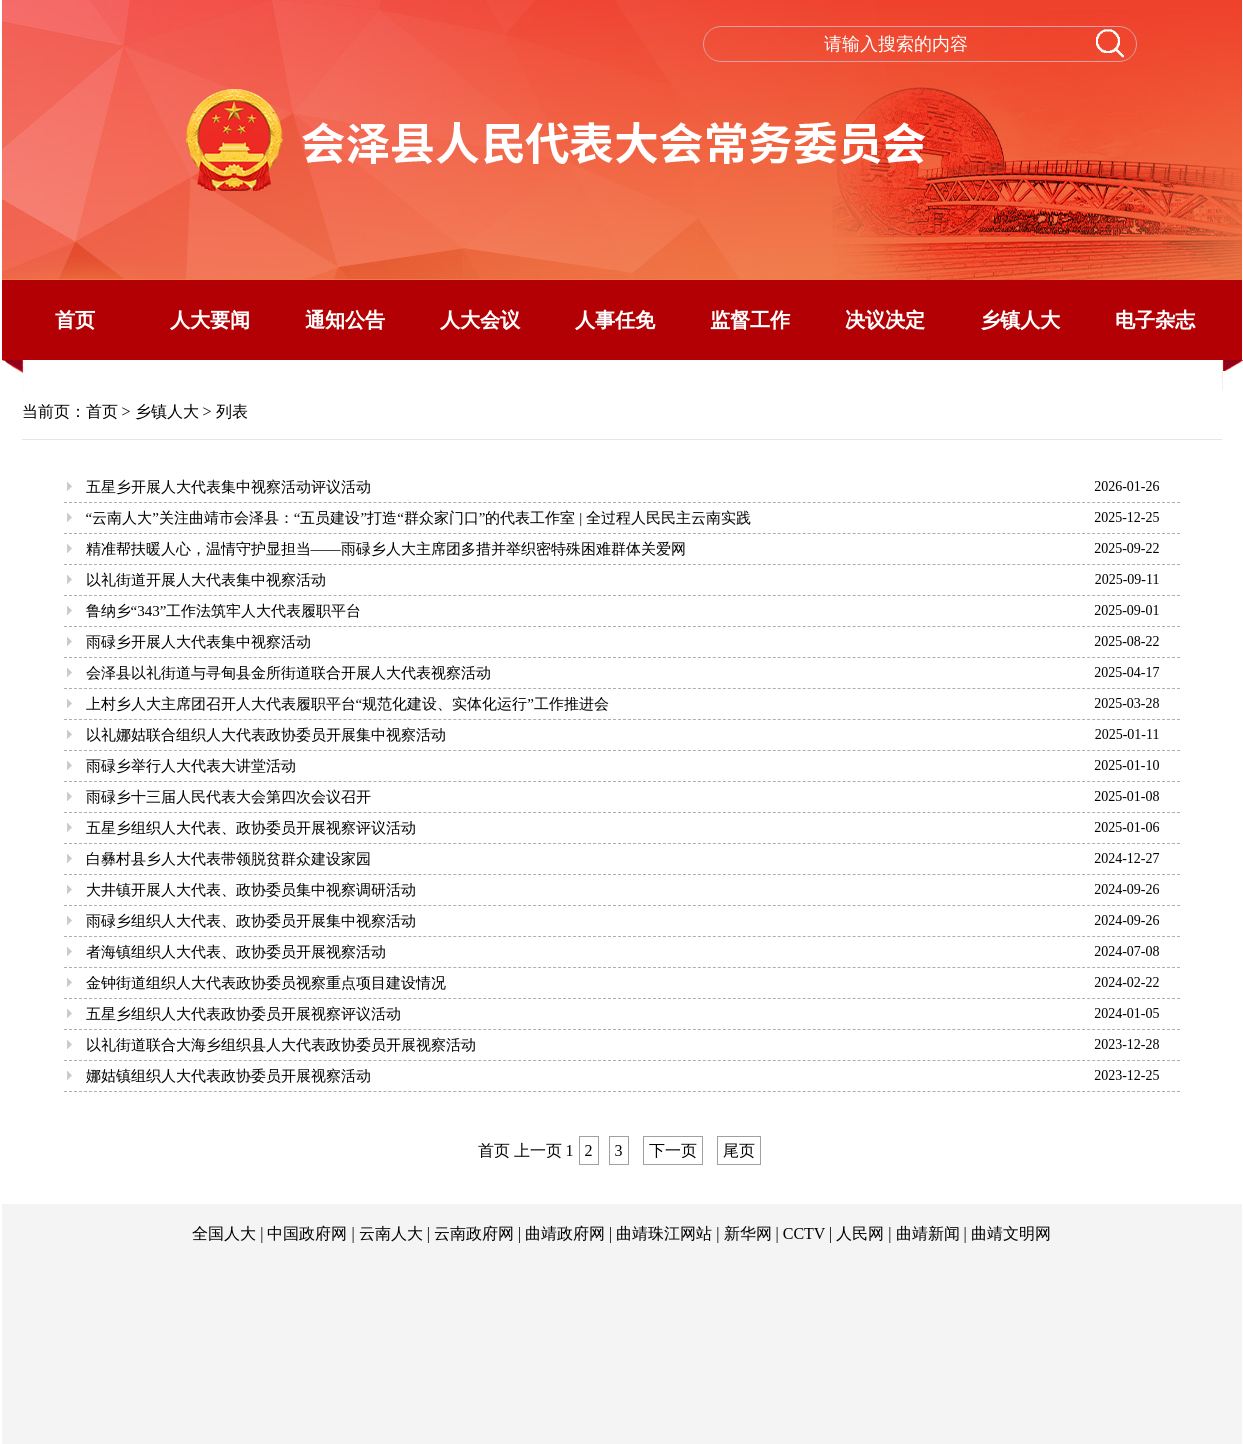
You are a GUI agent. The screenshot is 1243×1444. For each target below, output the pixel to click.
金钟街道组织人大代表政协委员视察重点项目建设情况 (266, 983)
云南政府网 (474, 1233)
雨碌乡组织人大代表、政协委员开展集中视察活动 (251, 921)
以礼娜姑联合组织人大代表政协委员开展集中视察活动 (266, 735)
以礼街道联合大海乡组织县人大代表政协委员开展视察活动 (281, 1045)
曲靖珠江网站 (664, 1233)
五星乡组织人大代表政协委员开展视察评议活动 (243, 1014)
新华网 (748, 1233)
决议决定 (885, 320)
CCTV (804, 1233)
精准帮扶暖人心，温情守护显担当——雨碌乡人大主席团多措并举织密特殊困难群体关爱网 (386, 549)
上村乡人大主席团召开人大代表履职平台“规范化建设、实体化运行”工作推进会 (347, 704)
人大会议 (480, 320)
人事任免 (615, 320)
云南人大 (391, 1233)
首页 (75, 320)
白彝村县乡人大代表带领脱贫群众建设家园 (228, 859)
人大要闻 (210, 320)
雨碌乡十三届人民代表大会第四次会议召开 (228, 797)
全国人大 (224, 1233)
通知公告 (345, 320)
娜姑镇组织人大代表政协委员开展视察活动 (228, 1076)
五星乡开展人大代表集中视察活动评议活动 (228, 487)
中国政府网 (307, 1233)
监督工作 (750, 320)
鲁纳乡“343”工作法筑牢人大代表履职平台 (224, 611)
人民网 (860, 1233)
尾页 (739, 1150)
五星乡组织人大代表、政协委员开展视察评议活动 (251, 828)
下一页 (673, 1150)
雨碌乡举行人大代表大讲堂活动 (191, 766)
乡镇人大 (1020, 320)
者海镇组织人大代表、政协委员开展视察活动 (236, 952)
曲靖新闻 (928, 1233)
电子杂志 (1155, 320)
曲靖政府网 (565, 1233)
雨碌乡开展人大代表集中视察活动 (198, 642)
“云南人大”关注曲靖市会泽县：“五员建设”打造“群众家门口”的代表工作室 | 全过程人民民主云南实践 (418, 518)
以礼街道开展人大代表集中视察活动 (206, 580)
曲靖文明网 (1011, 1233)
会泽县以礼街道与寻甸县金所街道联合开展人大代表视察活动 (288, 673)
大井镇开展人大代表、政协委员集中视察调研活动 (251, 890)
